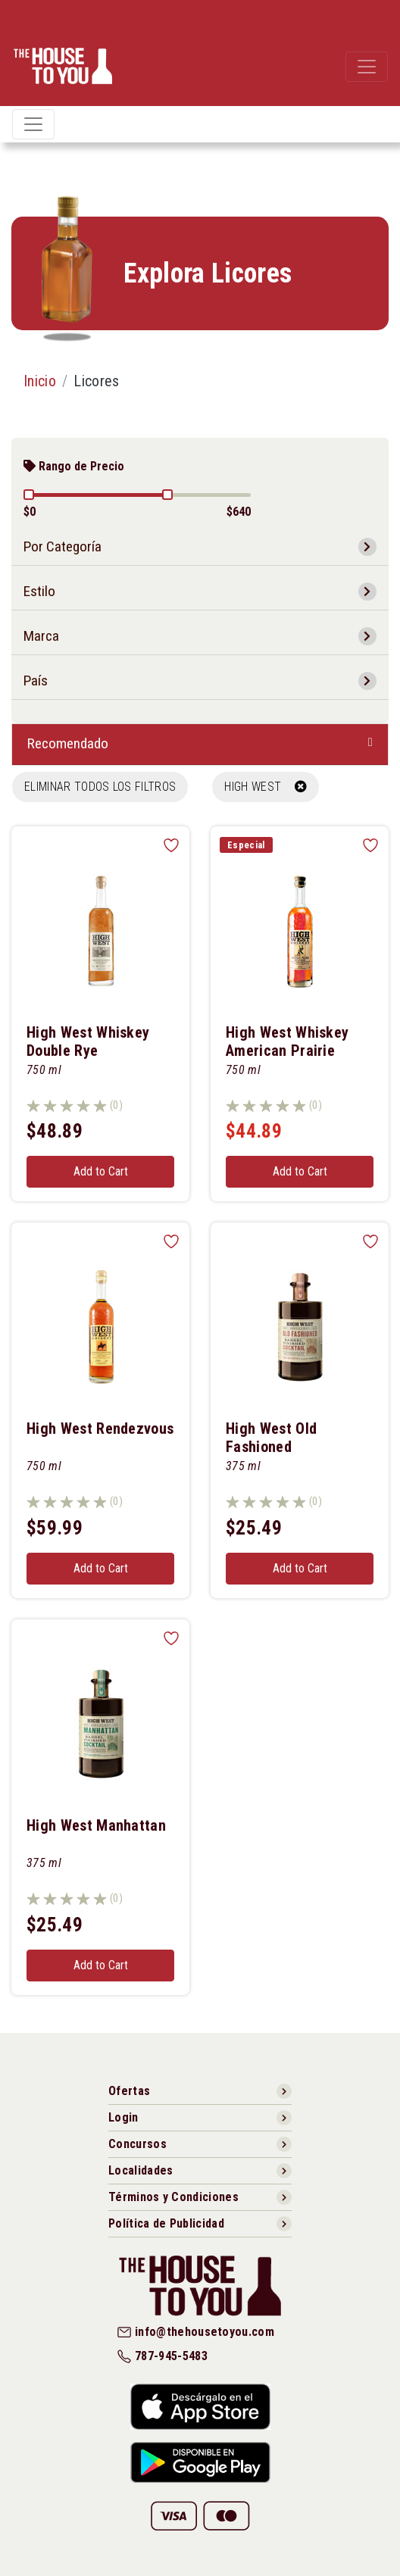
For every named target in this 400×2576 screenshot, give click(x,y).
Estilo (39, 591)
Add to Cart (100, 1171)
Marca (41, 636)
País (35, 680)
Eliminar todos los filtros (100, 786)
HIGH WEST (265, 786)
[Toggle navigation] (366, 67)
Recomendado (67, 743)
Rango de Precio (73, 466)
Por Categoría (62, 546)
